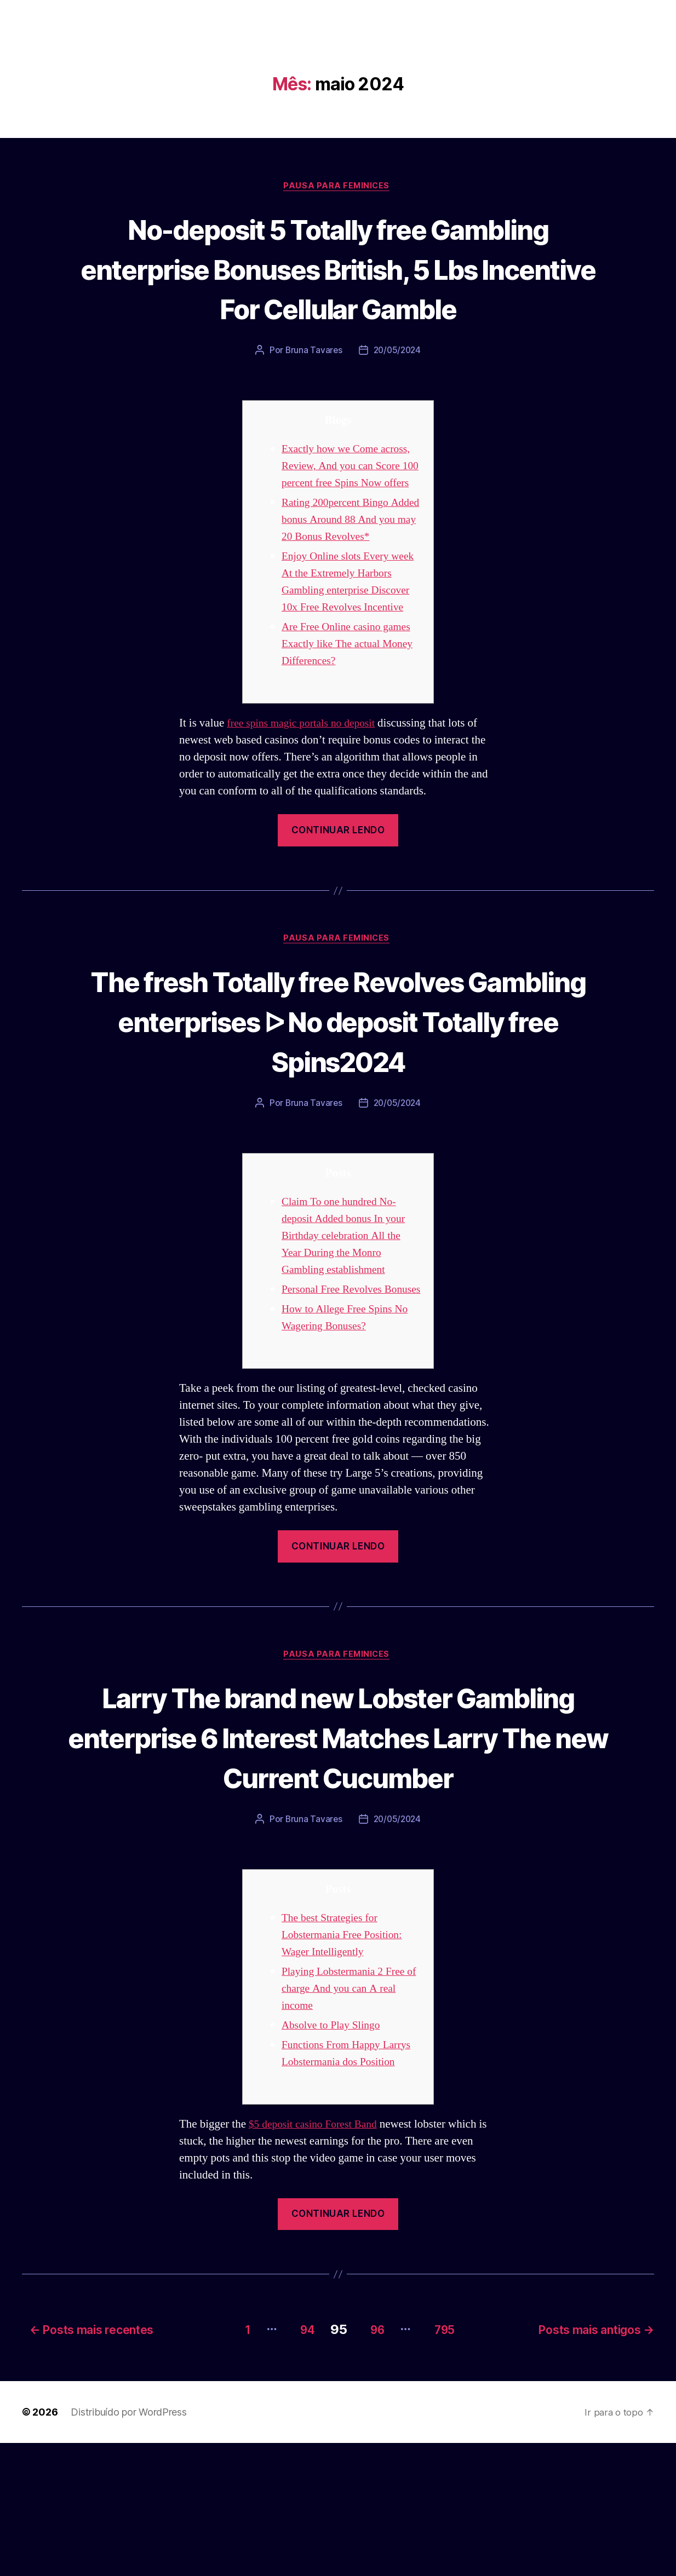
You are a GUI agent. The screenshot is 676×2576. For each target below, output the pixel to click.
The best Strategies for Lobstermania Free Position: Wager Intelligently (346, 2070)
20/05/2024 (398, 392)
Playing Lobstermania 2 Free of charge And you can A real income (349, 2124)
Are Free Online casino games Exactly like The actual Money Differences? (351, 719)
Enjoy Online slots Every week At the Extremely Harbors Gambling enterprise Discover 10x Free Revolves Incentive (348, 649)
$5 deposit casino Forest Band (318, 2259)
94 (294, 2462)
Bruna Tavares (312, 392)
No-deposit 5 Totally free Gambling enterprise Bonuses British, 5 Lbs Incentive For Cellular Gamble (338, 289)
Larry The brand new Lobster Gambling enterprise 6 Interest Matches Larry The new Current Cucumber (338, 1852)
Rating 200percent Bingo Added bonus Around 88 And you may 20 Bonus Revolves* (350, 578)
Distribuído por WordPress (128, 2545)
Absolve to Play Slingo (335, 2160)
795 (448, 2462)
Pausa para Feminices (338, 187)
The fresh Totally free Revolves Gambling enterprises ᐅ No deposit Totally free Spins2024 (338, 1097)
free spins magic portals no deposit (306, 798)
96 (372, 2462)
